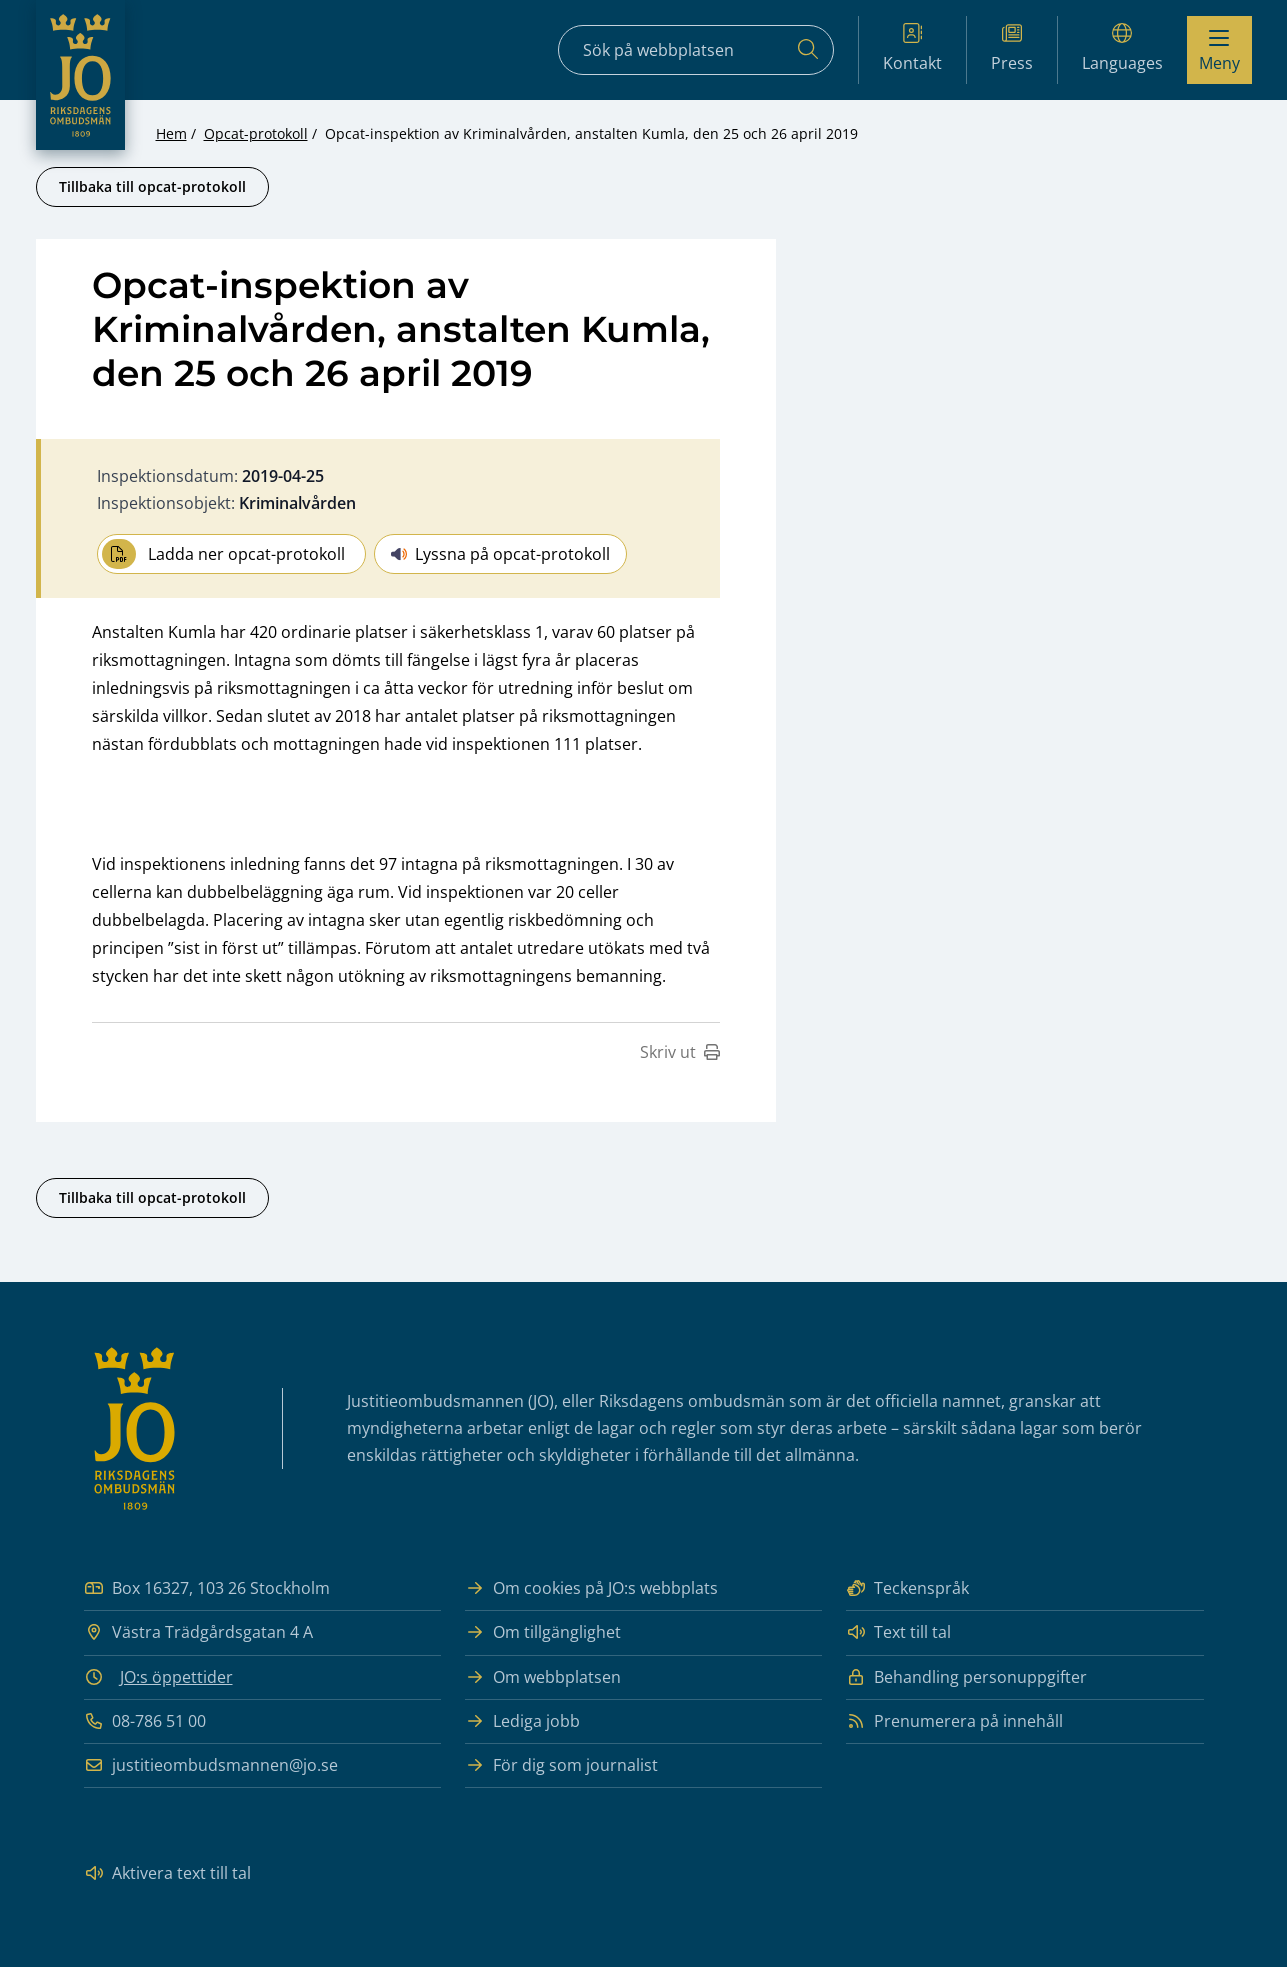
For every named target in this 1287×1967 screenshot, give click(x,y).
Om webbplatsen (543, 1677)
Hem (171, 133)
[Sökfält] (696, 50)
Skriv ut (680, 1052)
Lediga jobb (522, 1721)
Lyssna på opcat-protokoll (500, 554)
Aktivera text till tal (167, 1873)
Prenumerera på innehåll (954, 1721)
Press (1012, 48)
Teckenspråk (907, 1588)
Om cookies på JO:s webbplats (591, 1588)
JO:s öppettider (176, 1677)
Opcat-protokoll (256, 133)
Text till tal (898, 1632)
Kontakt (912, 48)
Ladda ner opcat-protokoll (223, 554)
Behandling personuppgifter (966, 1677)
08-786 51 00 (145, 1721)
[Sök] (808, 50)
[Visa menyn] (1219, 50)
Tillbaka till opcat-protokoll (152, 186)
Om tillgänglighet (543, 1632)
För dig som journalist (561, 1765)
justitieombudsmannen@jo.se (211, 1765)
